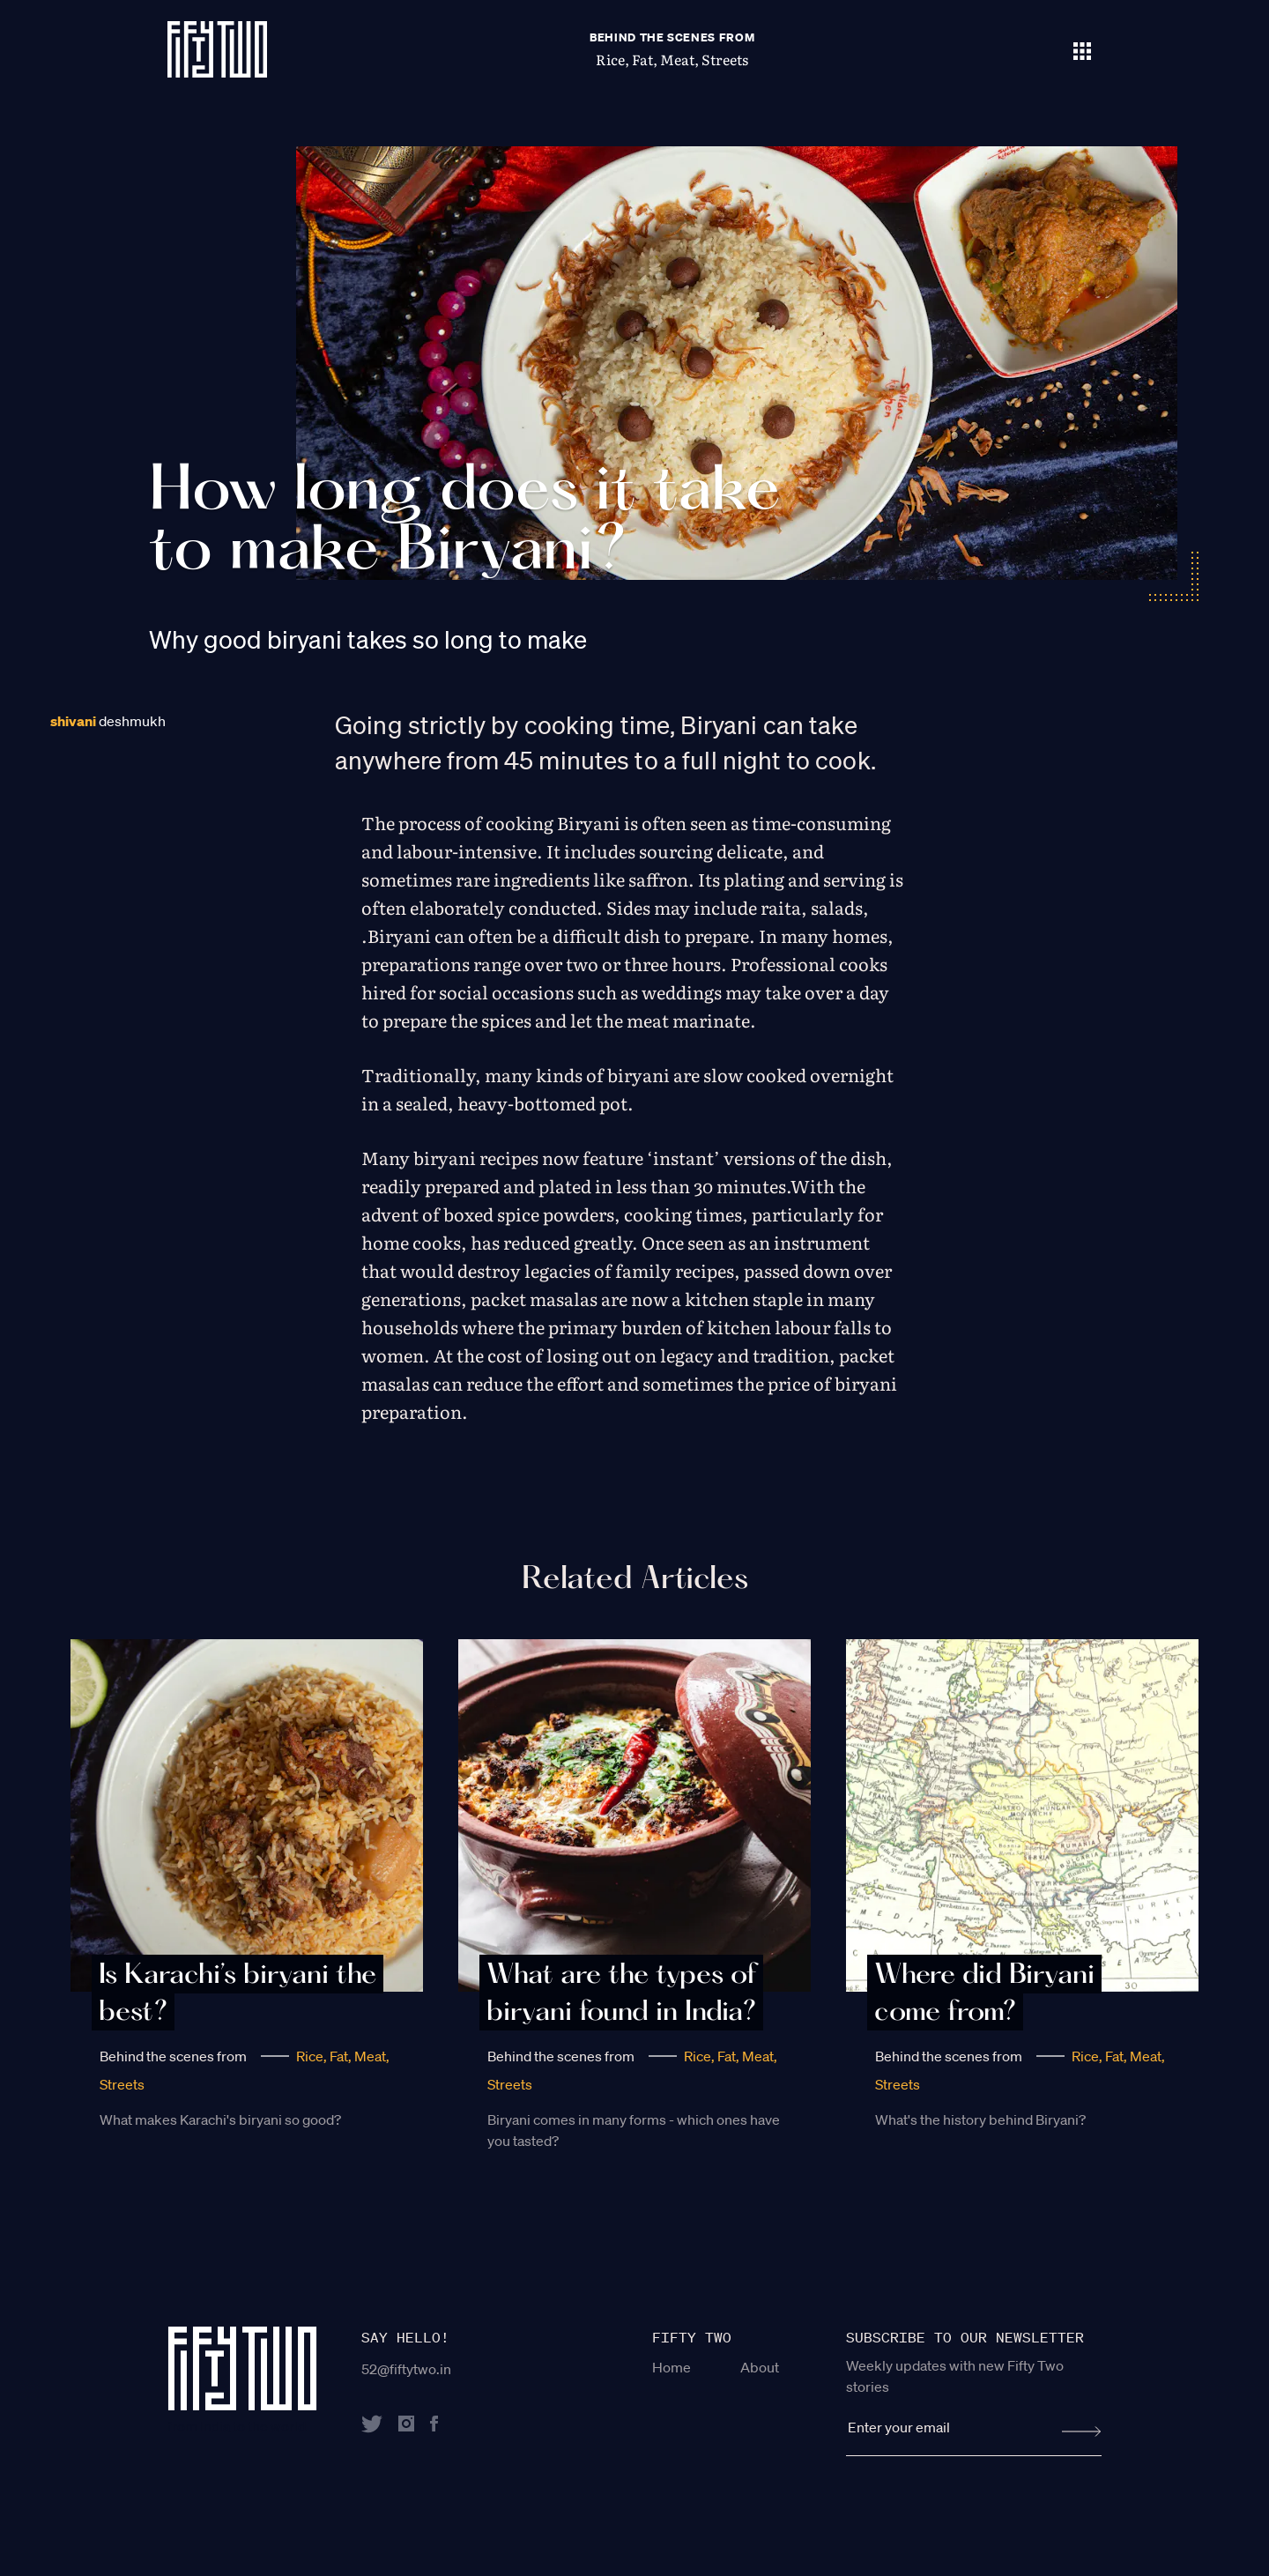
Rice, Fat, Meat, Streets (672, 59)
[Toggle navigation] (1082, 49)
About (759, 2367)
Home (671, 2367)
